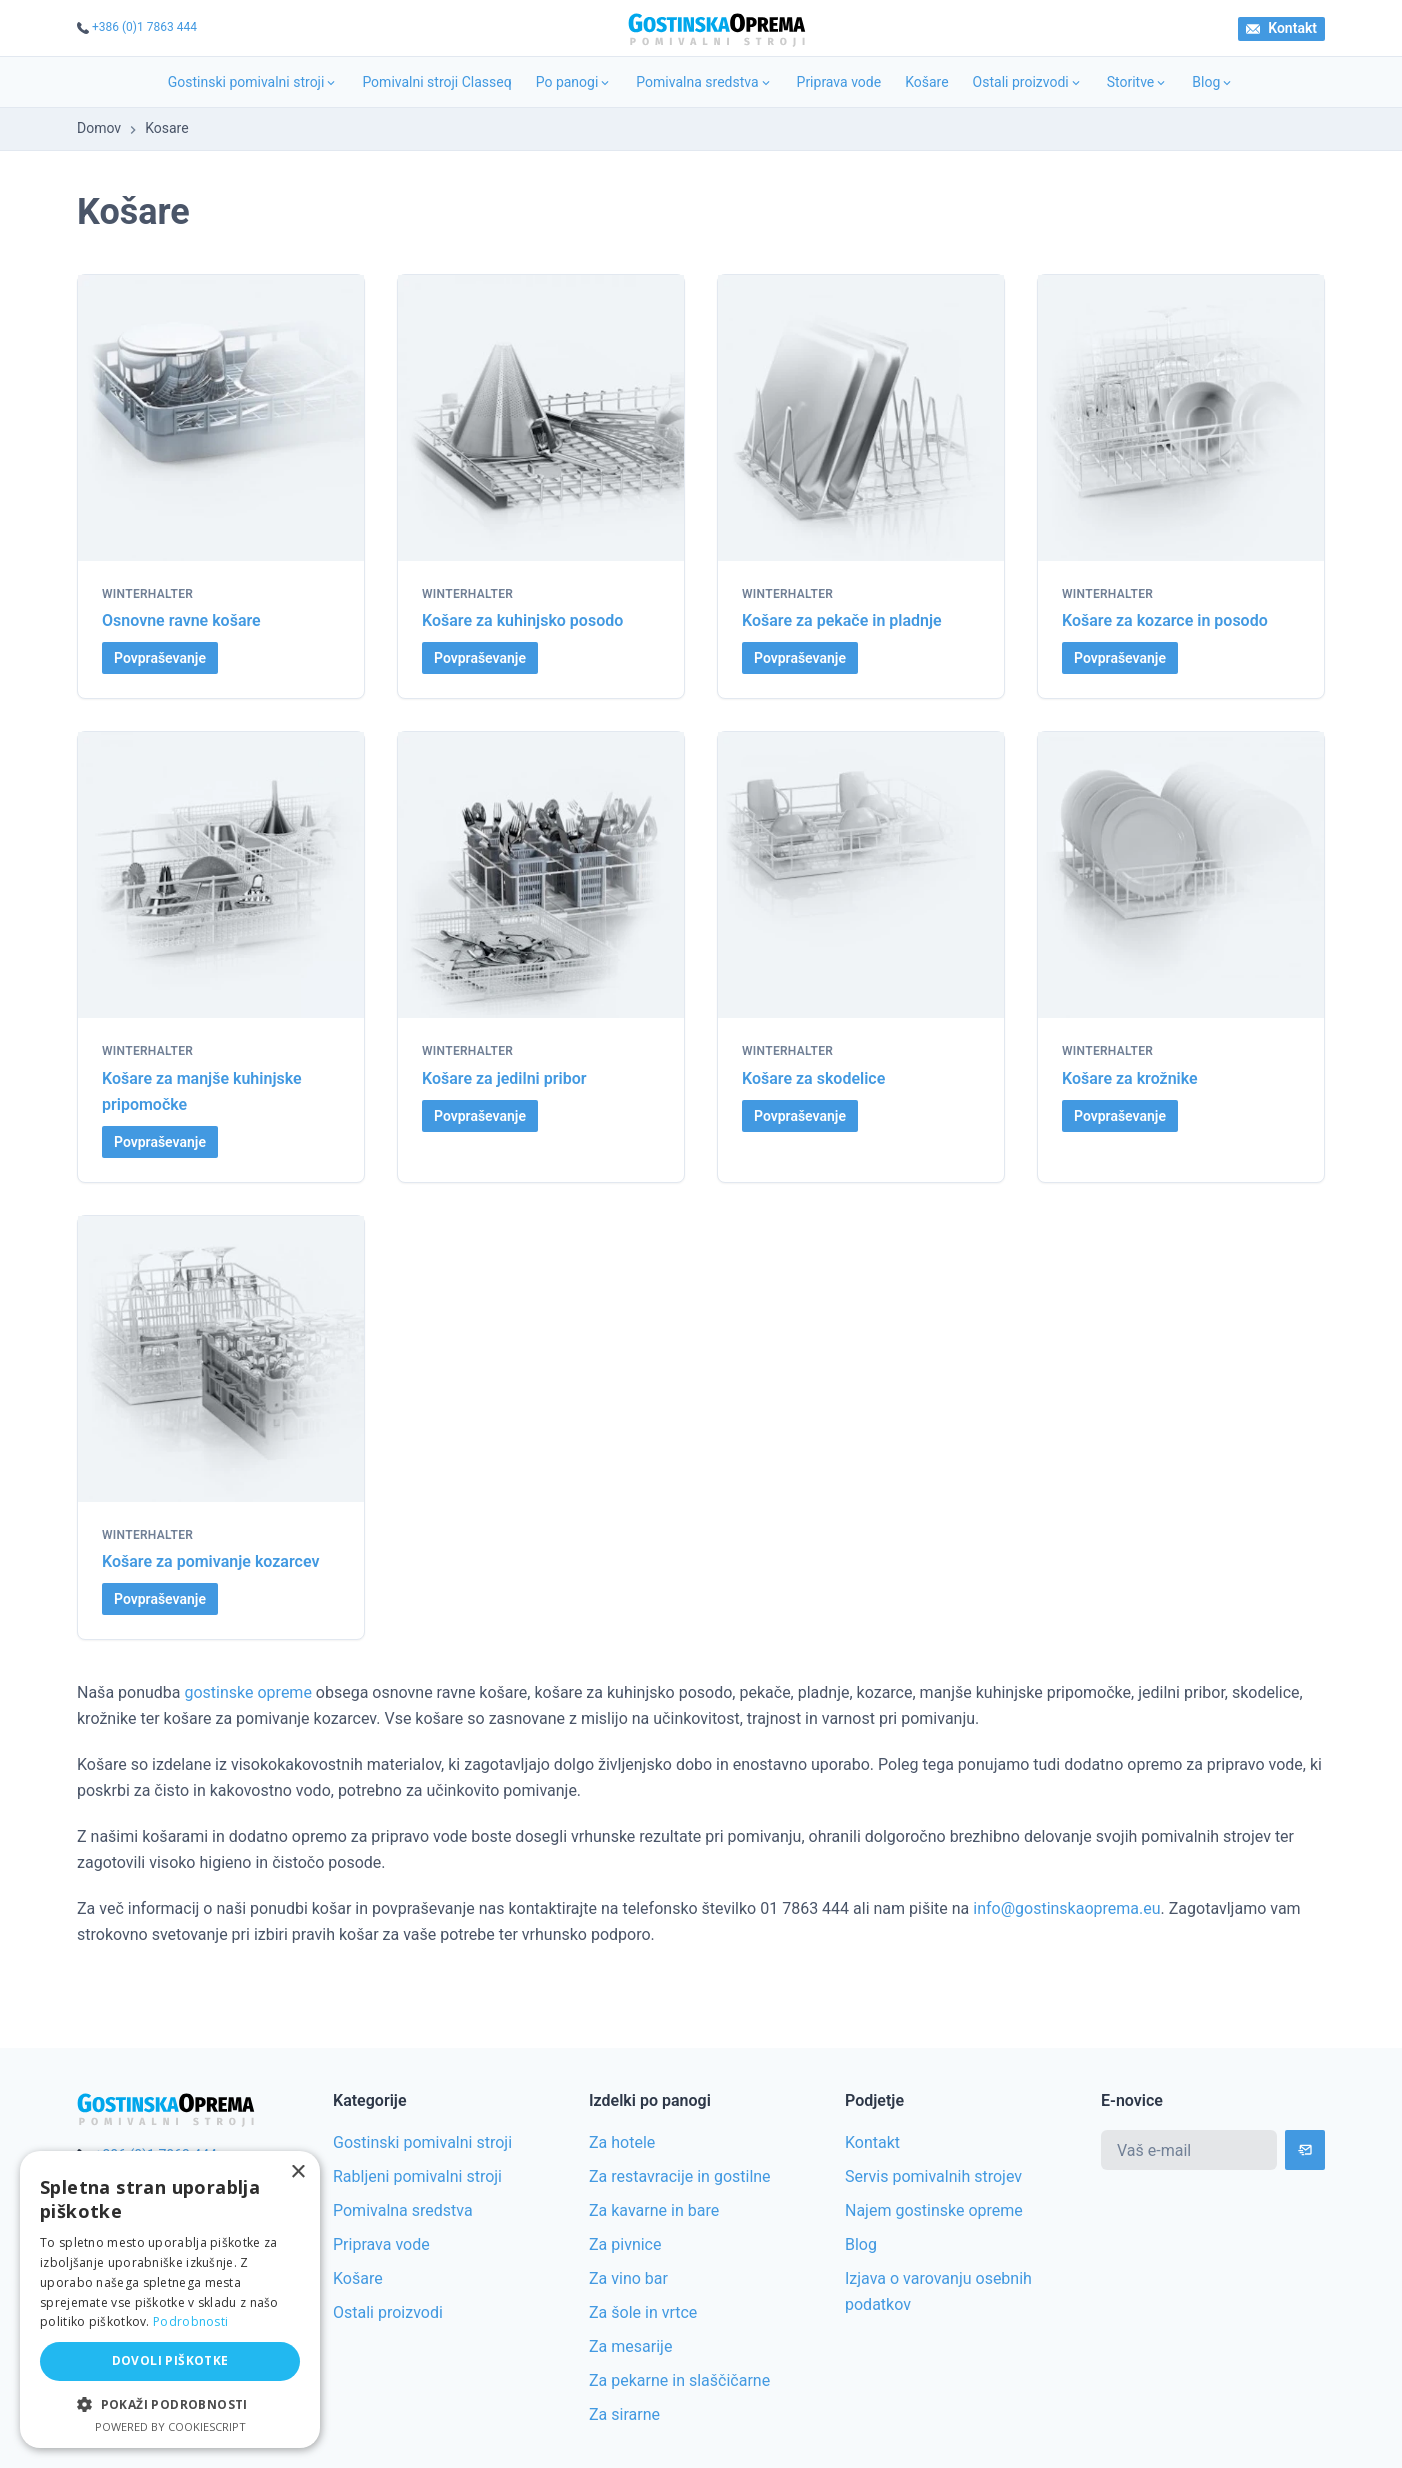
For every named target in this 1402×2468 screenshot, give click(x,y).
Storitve (1138, 82)
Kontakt (1281, 28)
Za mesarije (630, 2346)
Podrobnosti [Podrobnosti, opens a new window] (190, 2321)
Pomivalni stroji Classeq (436, 82)
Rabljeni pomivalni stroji (417, 2176)
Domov (99, 128)
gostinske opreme (248, 1692)
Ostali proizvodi (1028, 82)
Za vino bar (628, 2278)
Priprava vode (839, 82)
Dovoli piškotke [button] (170, 2360)
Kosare (166, 128)
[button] (170, 2404)
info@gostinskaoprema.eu (1066, 1908)
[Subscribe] (1305, 2150)
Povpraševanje (160, 658)
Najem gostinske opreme (934, 2210)
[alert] (170, 2299)
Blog (1213, 82)
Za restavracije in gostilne (680, 2176)
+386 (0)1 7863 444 (144, 27)
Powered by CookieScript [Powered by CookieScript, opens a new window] (170, 2426)
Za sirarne (624, 2414)
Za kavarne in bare (654, 2210)
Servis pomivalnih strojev (933, 2176)
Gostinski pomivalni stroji (253, 82)
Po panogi (574, 82)
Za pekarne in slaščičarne (679, 2380)
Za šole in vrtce (643, 2312)
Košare (926, 82)
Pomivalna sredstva (704, 82)
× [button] (297, 2172)
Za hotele (622, 2142)
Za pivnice (625, 2244)
